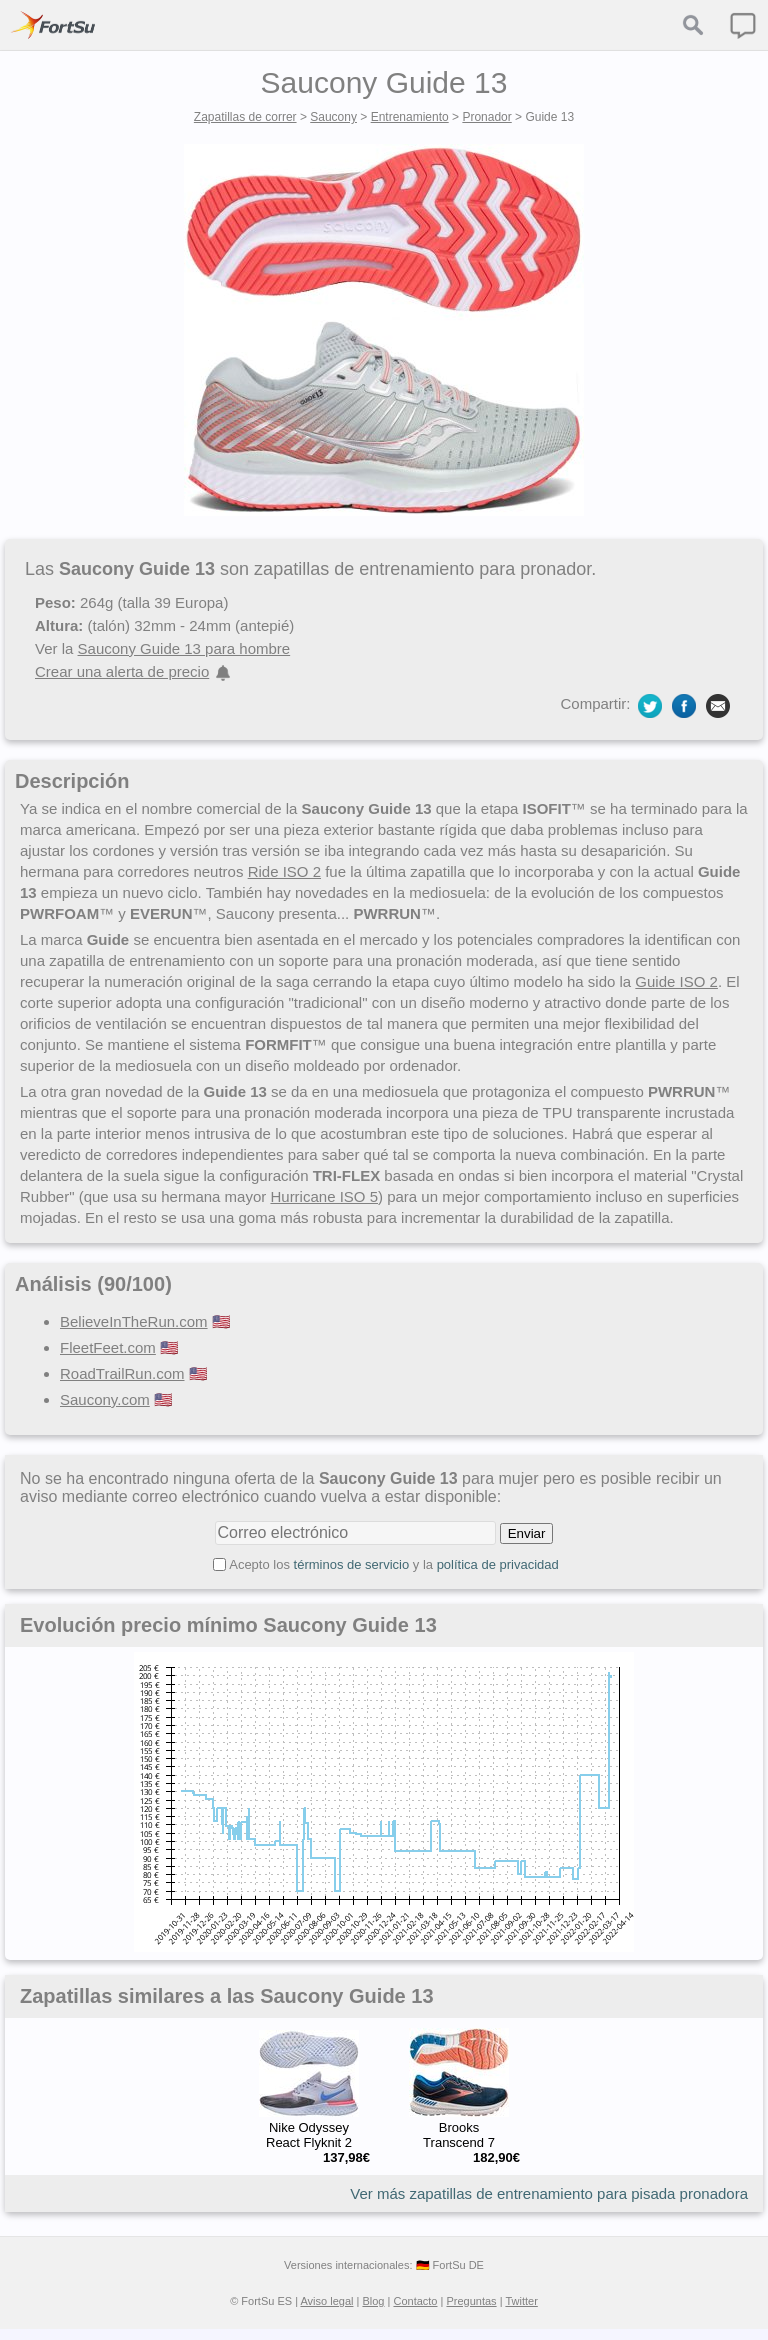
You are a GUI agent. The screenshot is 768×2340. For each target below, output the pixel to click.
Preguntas (471, 2301)
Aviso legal (326, 2301)
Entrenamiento (410, 117)
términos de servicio (352, 1564)
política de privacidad (498, 1564)
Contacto (415, 2301)
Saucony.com (105, 1399)
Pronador (486, 117)
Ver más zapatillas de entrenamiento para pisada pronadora (549, 2193)
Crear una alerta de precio (122, 671)
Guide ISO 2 (676, 981)
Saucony (333, 117)
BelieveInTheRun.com (134, 1321)
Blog (373, 2301)
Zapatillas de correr (245, 117)
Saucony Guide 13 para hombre (184, 648)
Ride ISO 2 (284, 871)
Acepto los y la (394, 1564)
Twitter (521, 2301)
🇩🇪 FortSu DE (450, 2265)
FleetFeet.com (108, 1347)
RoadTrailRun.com (122, 1373)
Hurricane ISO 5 (324, 1196)
